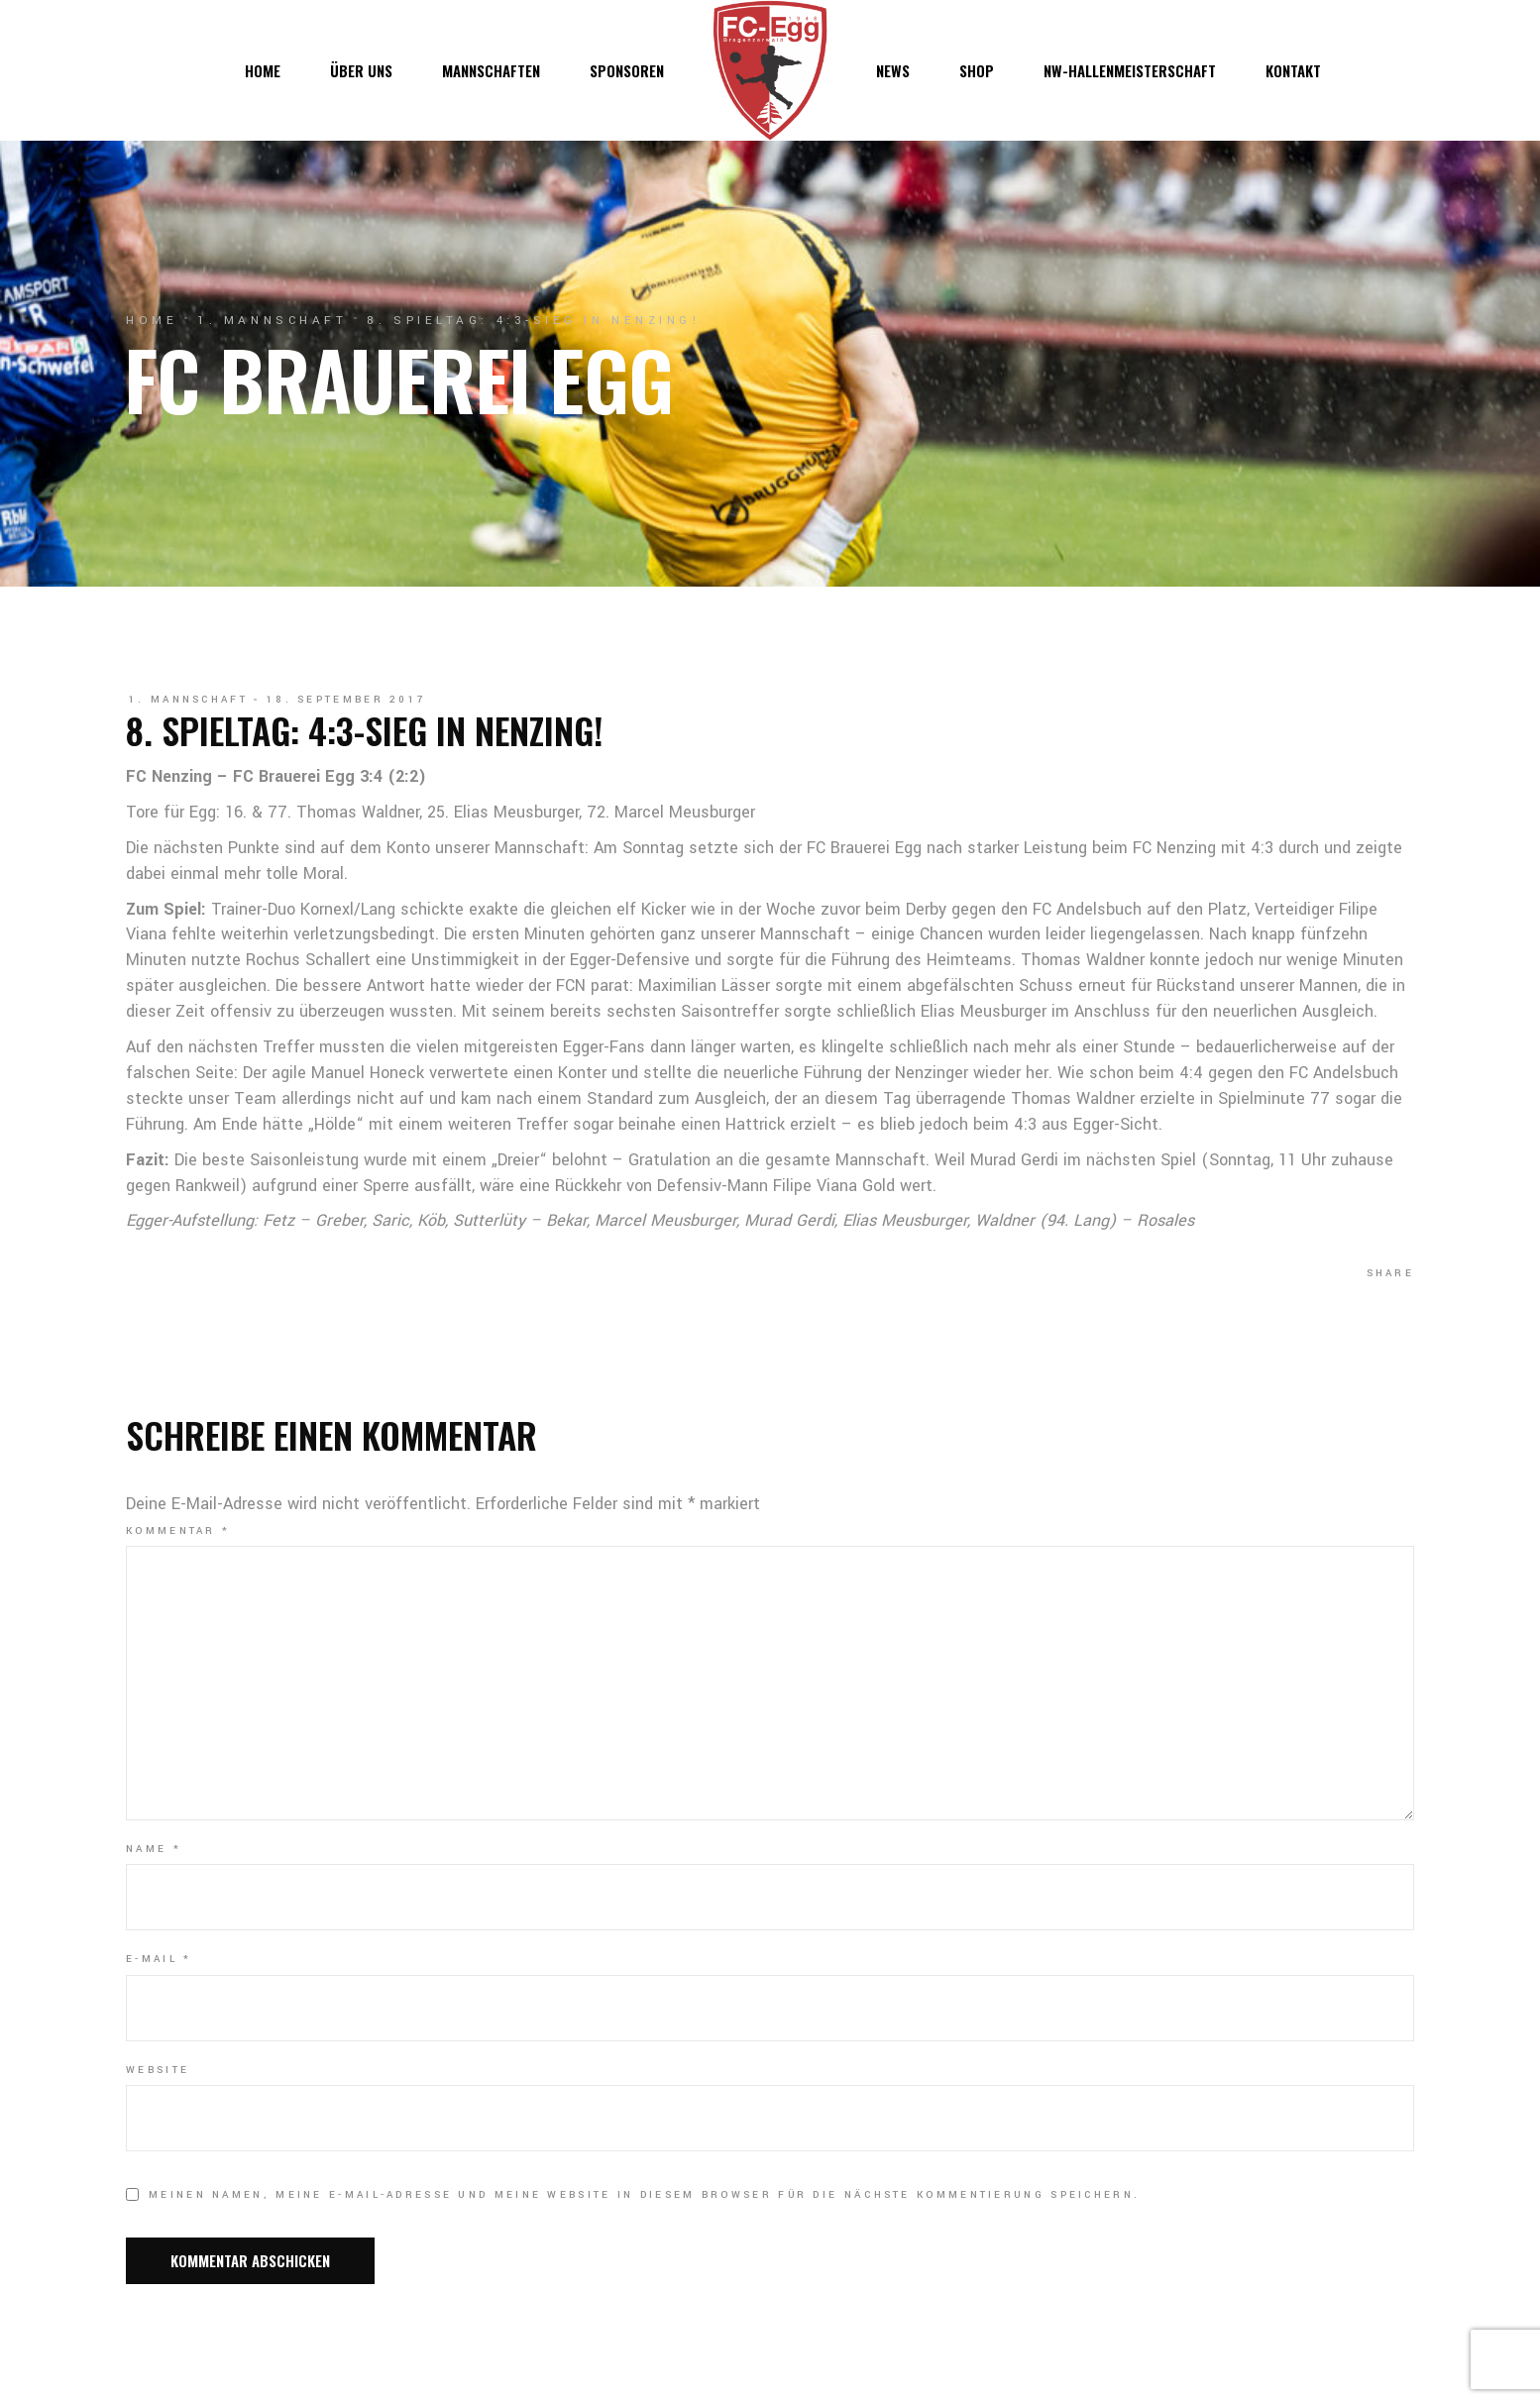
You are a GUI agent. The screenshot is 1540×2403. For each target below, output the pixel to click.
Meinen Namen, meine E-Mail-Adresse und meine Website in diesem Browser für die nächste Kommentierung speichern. (644, 2195)
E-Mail (158, 1959)
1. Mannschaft (272, 320)
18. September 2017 (346, 700)
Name (153, 1849)
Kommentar (178, 1531)
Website (157, 2070)
